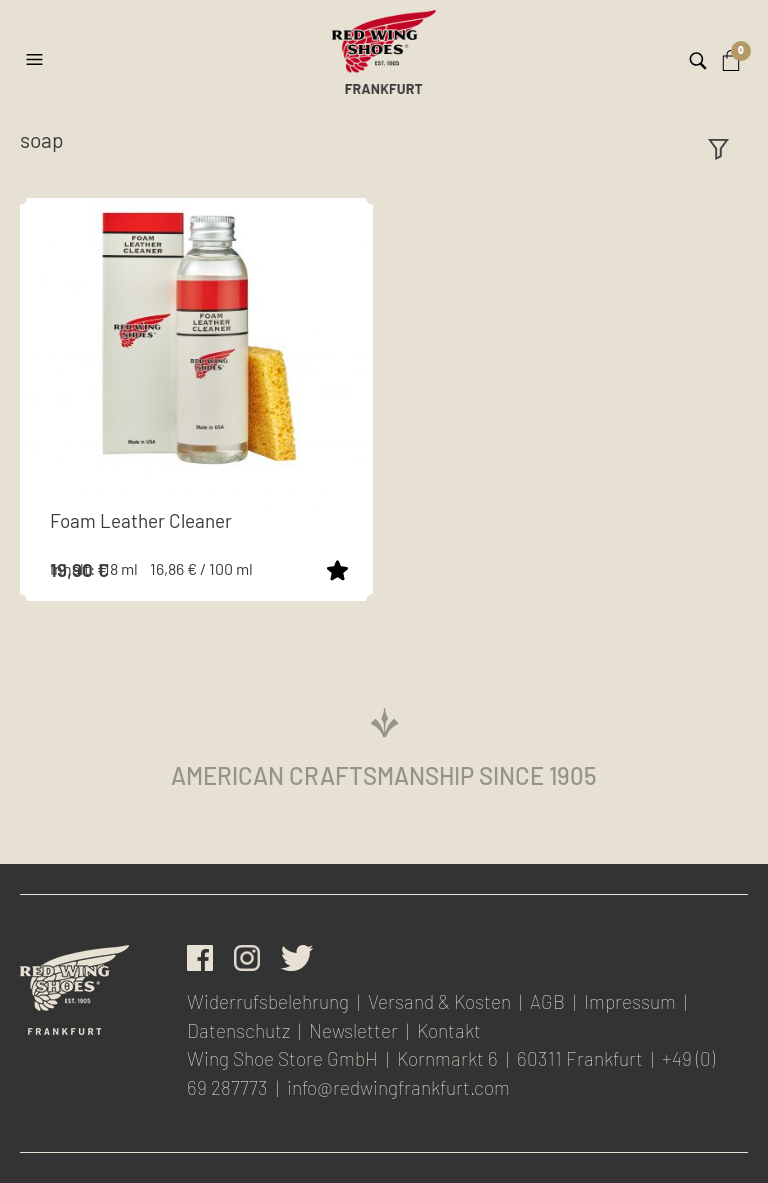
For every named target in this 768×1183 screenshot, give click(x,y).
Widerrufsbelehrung (268, 1001)
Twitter (297, 958)
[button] (37, 52)
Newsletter (353, 1030)
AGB (547, 1001)
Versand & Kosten (439, 1001)
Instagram (247, 958)
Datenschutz (238, 1030)
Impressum (630, 1001)
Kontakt (449, 1030)
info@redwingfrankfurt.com (398, 1087)
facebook (200, 958)
